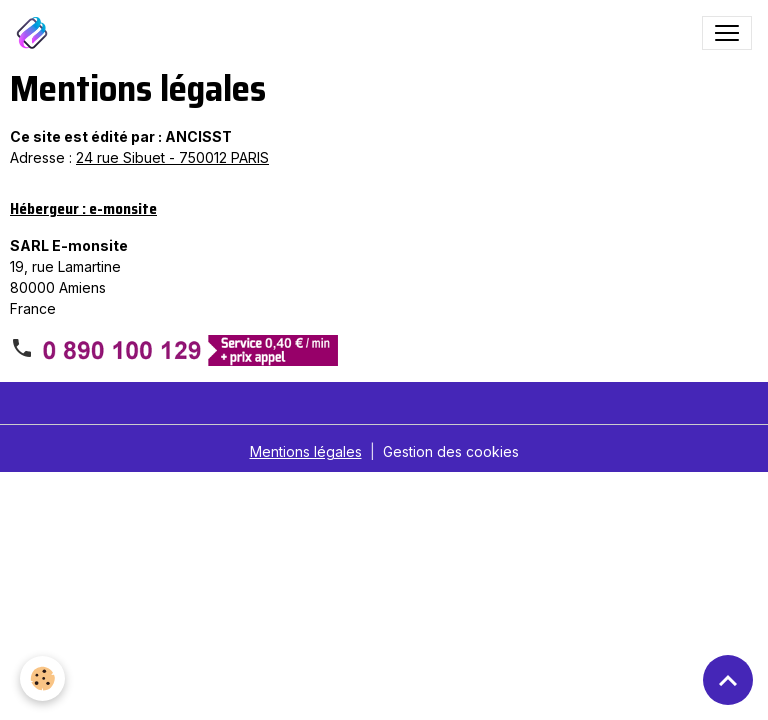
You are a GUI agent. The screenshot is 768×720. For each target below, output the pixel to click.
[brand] (36, 33)
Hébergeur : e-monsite (83, 209)
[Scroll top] (728, 680)
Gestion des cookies (451, 451)
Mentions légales (306, 451)
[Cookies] (42, 678)
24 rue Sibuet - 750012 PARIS (172, 157)
